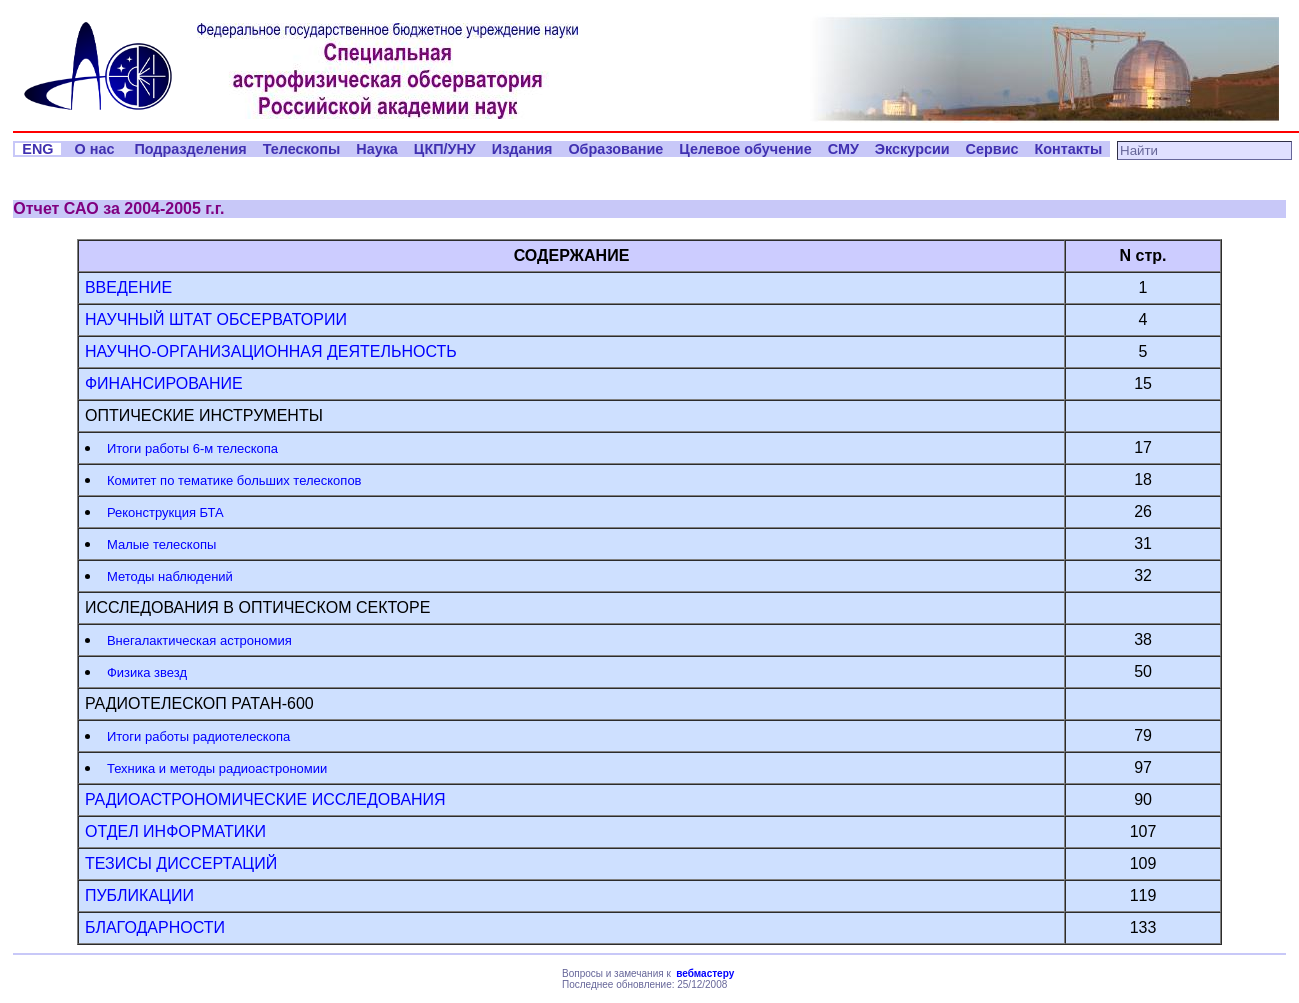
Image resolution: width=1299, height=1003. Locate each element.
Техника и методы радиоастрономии (217, 768)
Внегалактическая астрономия (199, 640)
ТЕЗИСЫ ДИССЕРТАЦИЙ (181, 863)
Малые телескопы (161, 544)
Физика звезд (147, 672)
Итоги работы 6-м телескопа (192, 448)
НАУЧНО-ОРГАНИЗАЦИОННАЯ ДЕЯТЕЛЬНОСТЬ (271, 351)
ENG (37, 149)
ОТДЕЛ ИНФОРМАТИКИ (175, 831)
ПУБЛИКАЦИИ (139, 895)
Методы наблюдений (170, 576)
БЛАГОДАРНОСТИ (155, 927)
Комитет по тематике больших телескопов (234, 480)
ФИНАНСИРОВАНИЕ (164, 383)
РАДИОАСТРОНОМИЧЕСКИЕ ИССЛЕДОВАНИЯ (265, 799)
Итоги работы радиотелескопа (198, 736)
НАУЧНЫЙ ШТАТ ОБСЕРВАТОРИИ (216, 319)
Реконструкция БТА (165, 512)
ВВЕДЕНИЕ (128, 287)
